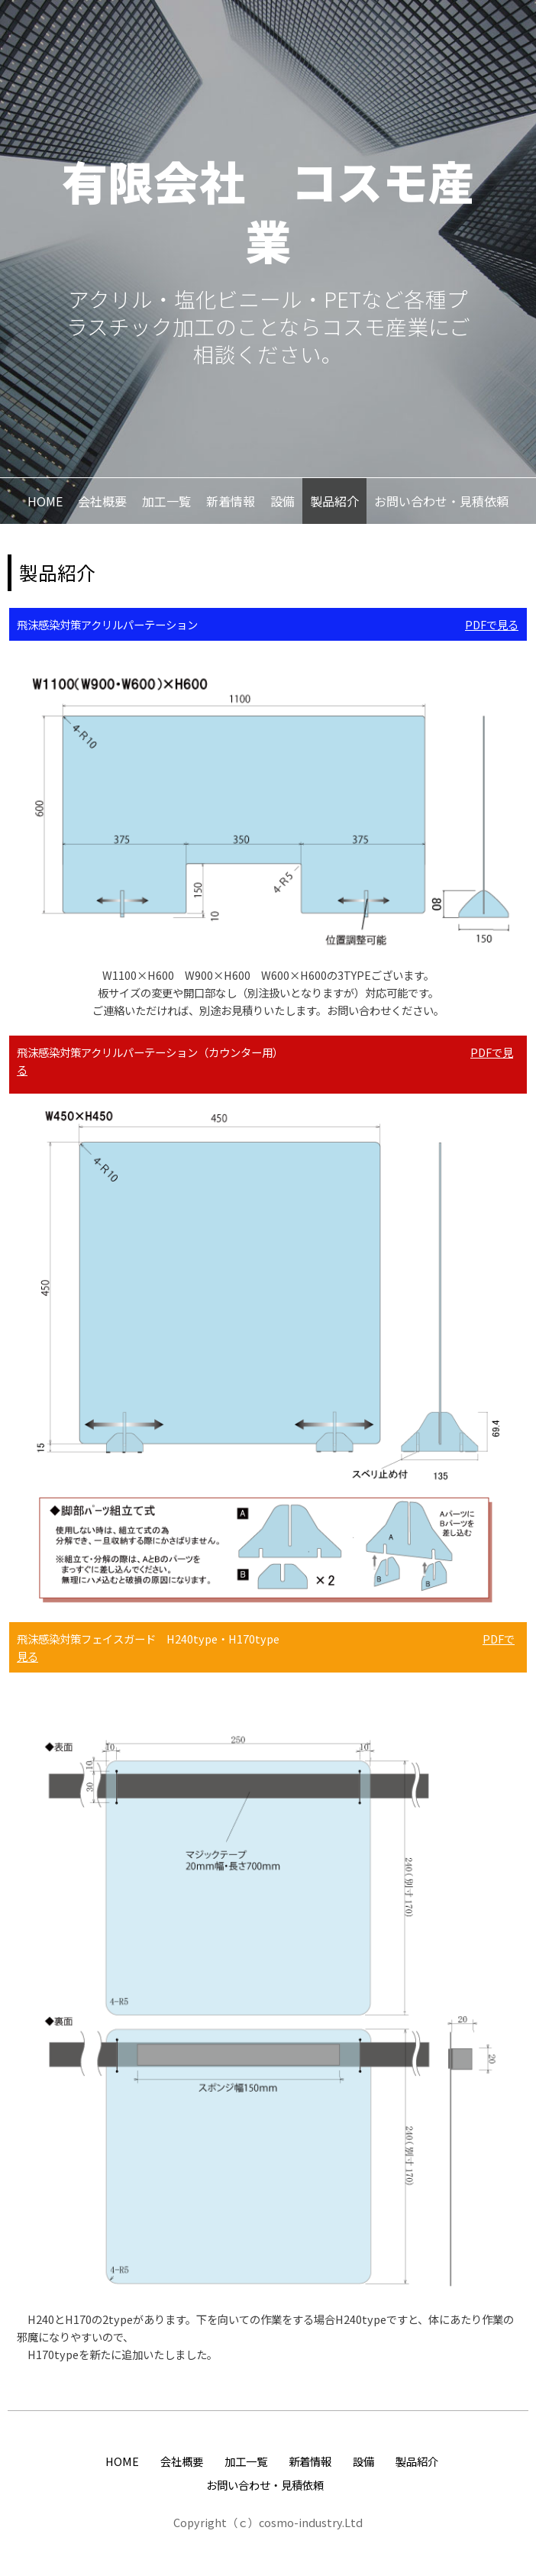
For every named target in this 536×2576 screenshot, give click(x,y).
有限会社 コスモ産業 (268, 210)
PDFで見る (491, 624)
